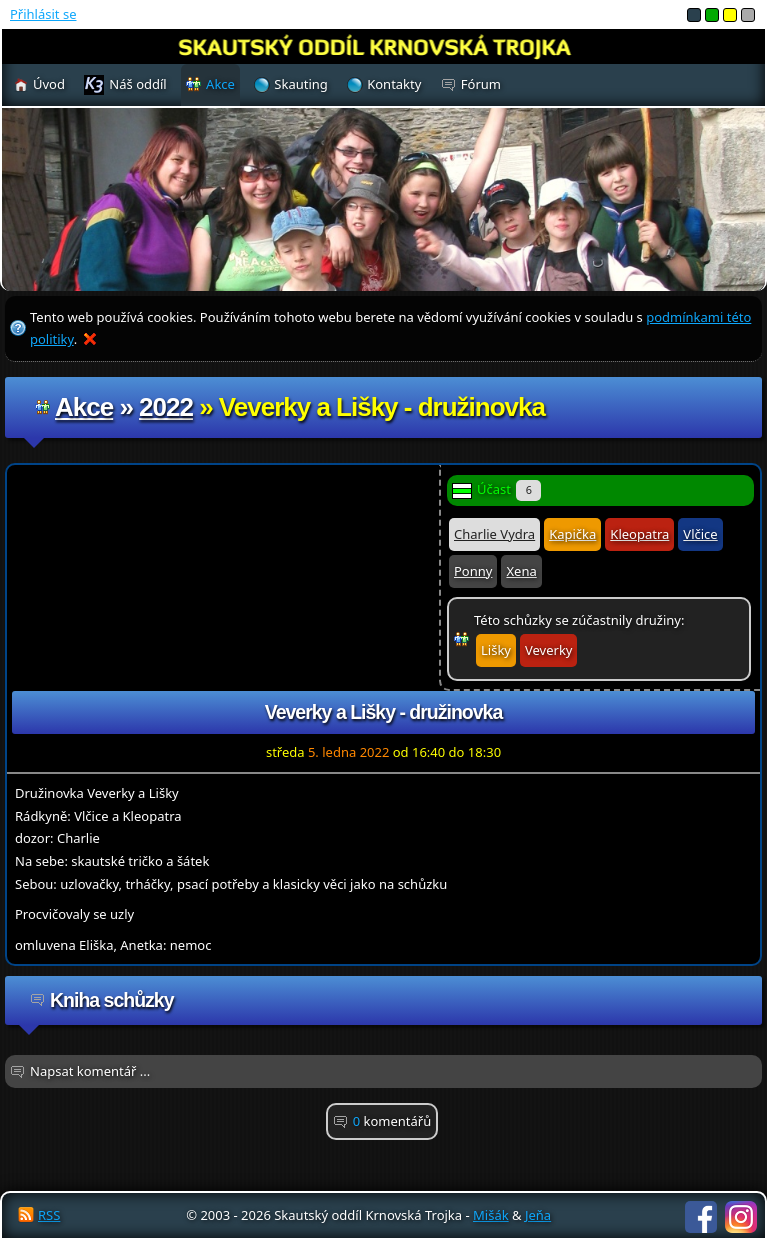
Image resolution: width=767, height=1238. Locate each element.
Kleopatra (639, 534)
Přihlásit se (43, 14)
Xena (521, 571)
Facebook (701, 1217)
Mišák (491, 1215)
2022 (166, 407)
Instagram (741, 1217)
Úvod (49, 84)
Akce (84, 407)
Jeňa (538, 1215)
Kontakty (394, 84)
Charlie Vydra (494, 534)
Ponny (473, 571)
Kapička (572, 534)
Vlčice (700, 534)
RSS (49, 1215)
